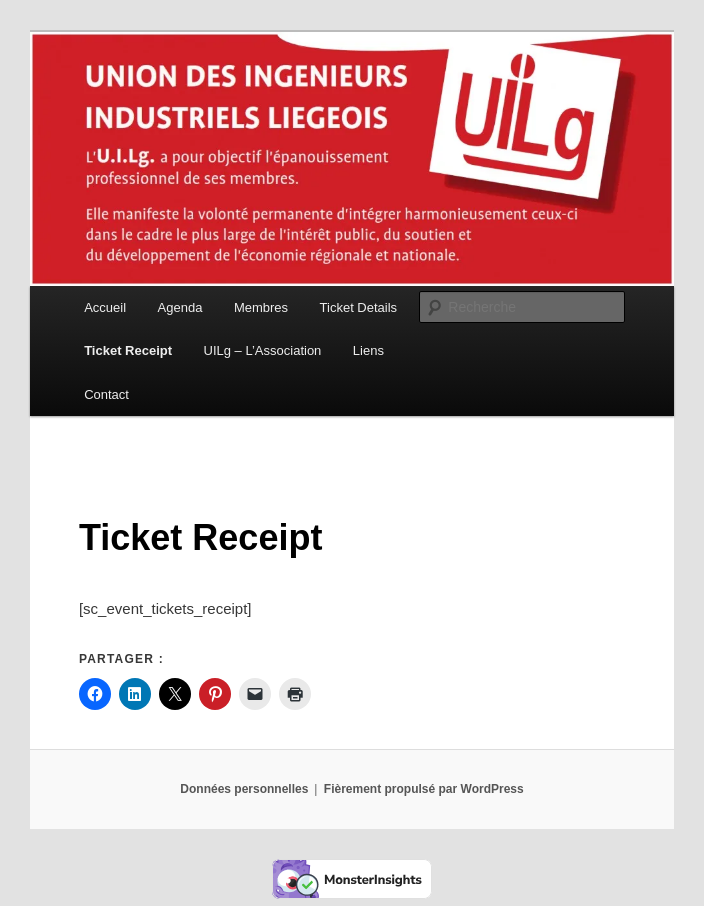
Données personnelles (244, 789)
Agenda (180, 307)
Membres (261, 307)
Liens (368, 350)
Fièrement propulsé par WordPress (424, 789)
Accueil (105, 307)
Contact (106, 394)
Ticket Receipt (128, 350)
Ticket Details (359, 307)
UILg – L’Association (263, 350)
